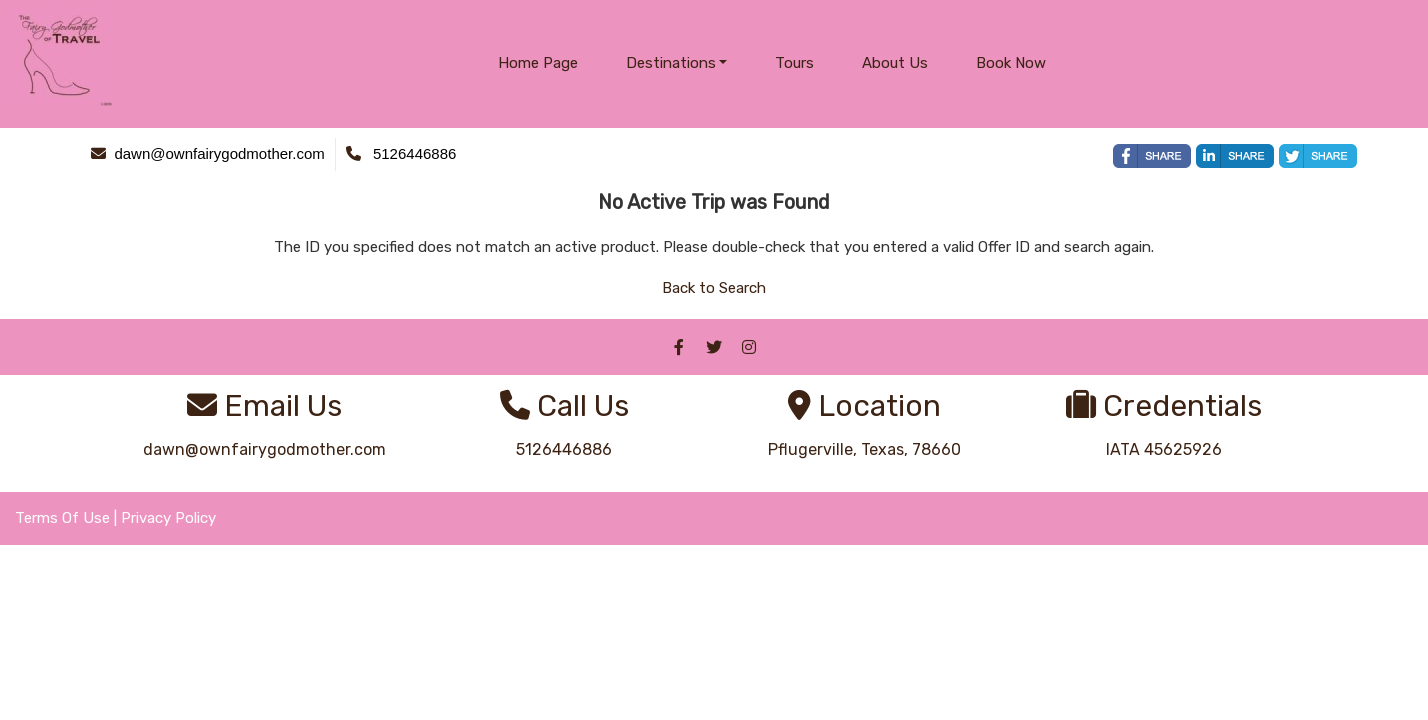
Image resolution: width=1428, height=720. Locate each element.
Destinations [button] (671, 63)
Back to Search (714, 288)
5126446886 (564, 449)
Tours (794, 63)
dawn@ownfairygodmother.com (264, 449)
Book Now (1011, 63)
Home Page (538, 63)
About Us (895, 63)
